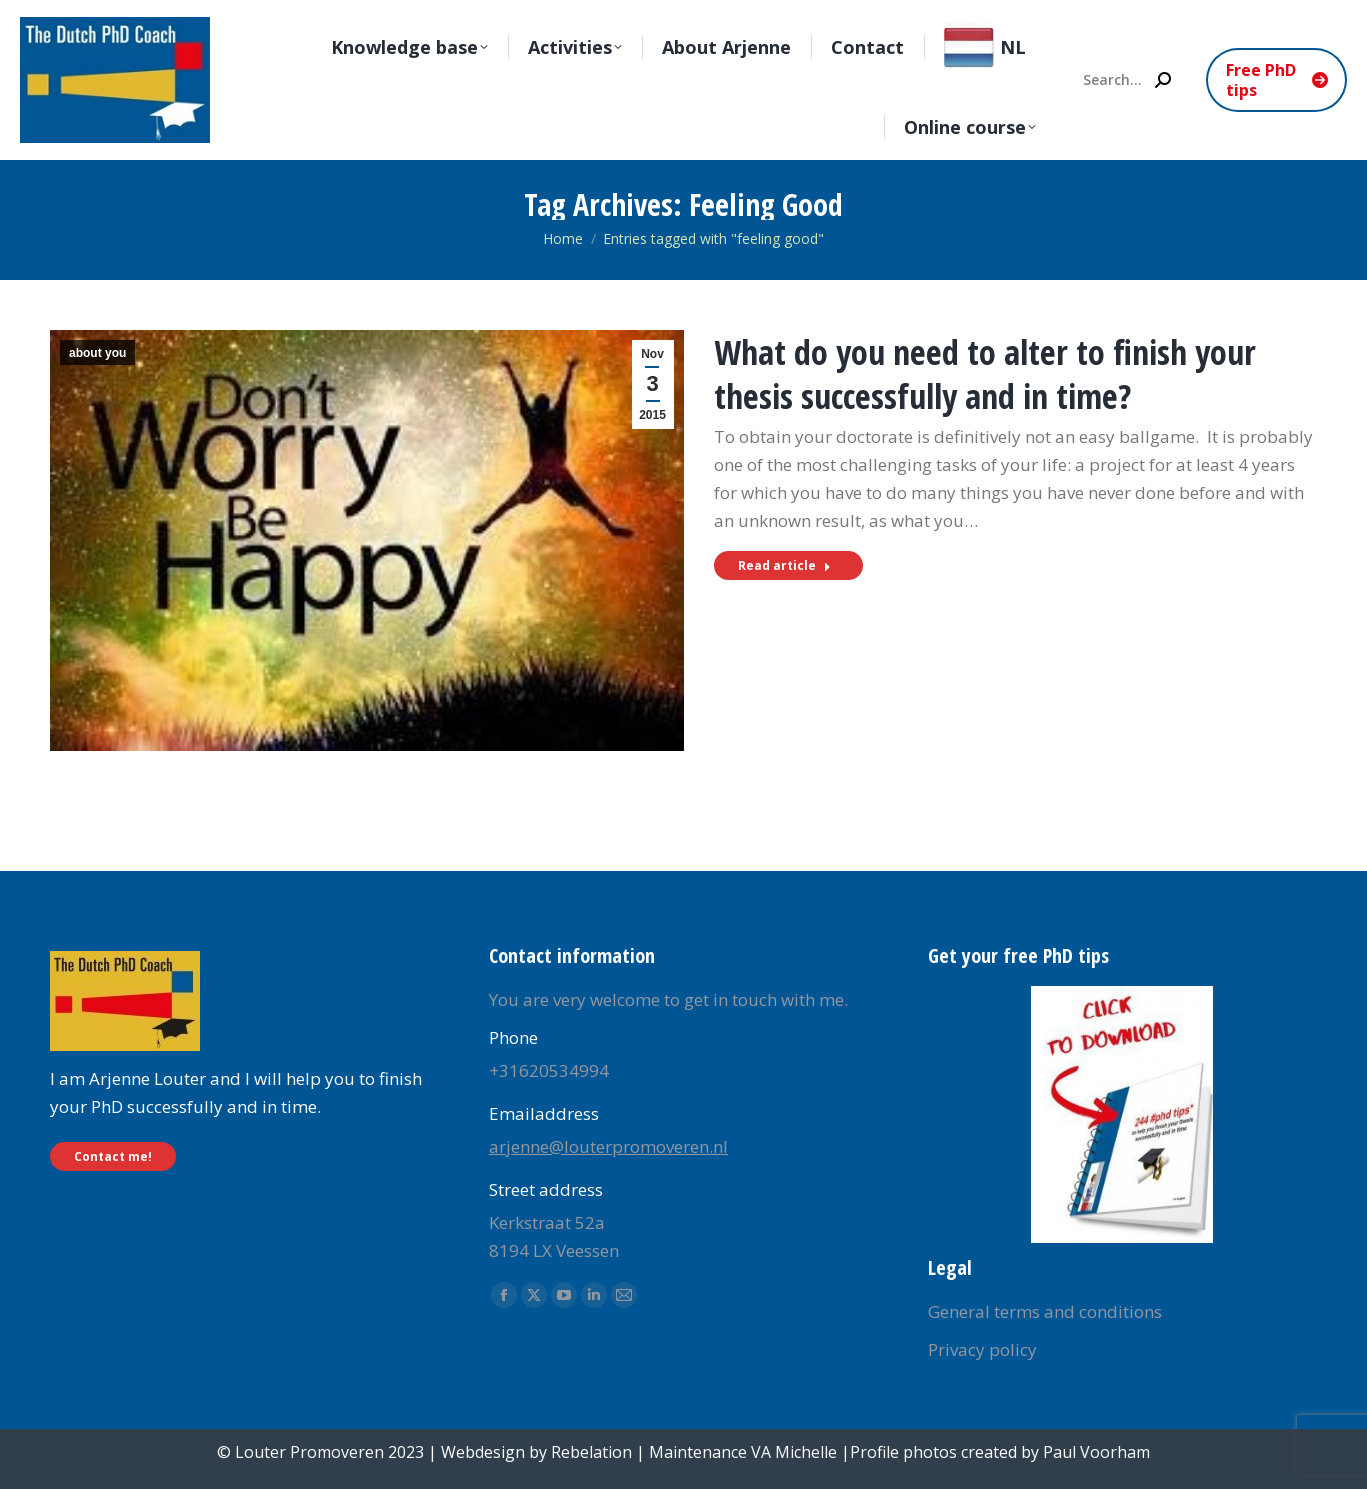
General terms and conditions (1045, 1311)
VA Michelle (794, 1452)
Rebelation (591, 1452)
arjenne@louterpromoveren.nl (608, 1146)
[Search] (1126, 80)
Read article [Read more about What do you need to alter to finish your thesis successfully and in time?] (784, 565)
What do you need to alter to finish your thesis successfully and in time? (985, 374)
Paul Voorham (1096, 1452)
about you (97, 353)
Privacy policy (982, 1349)
